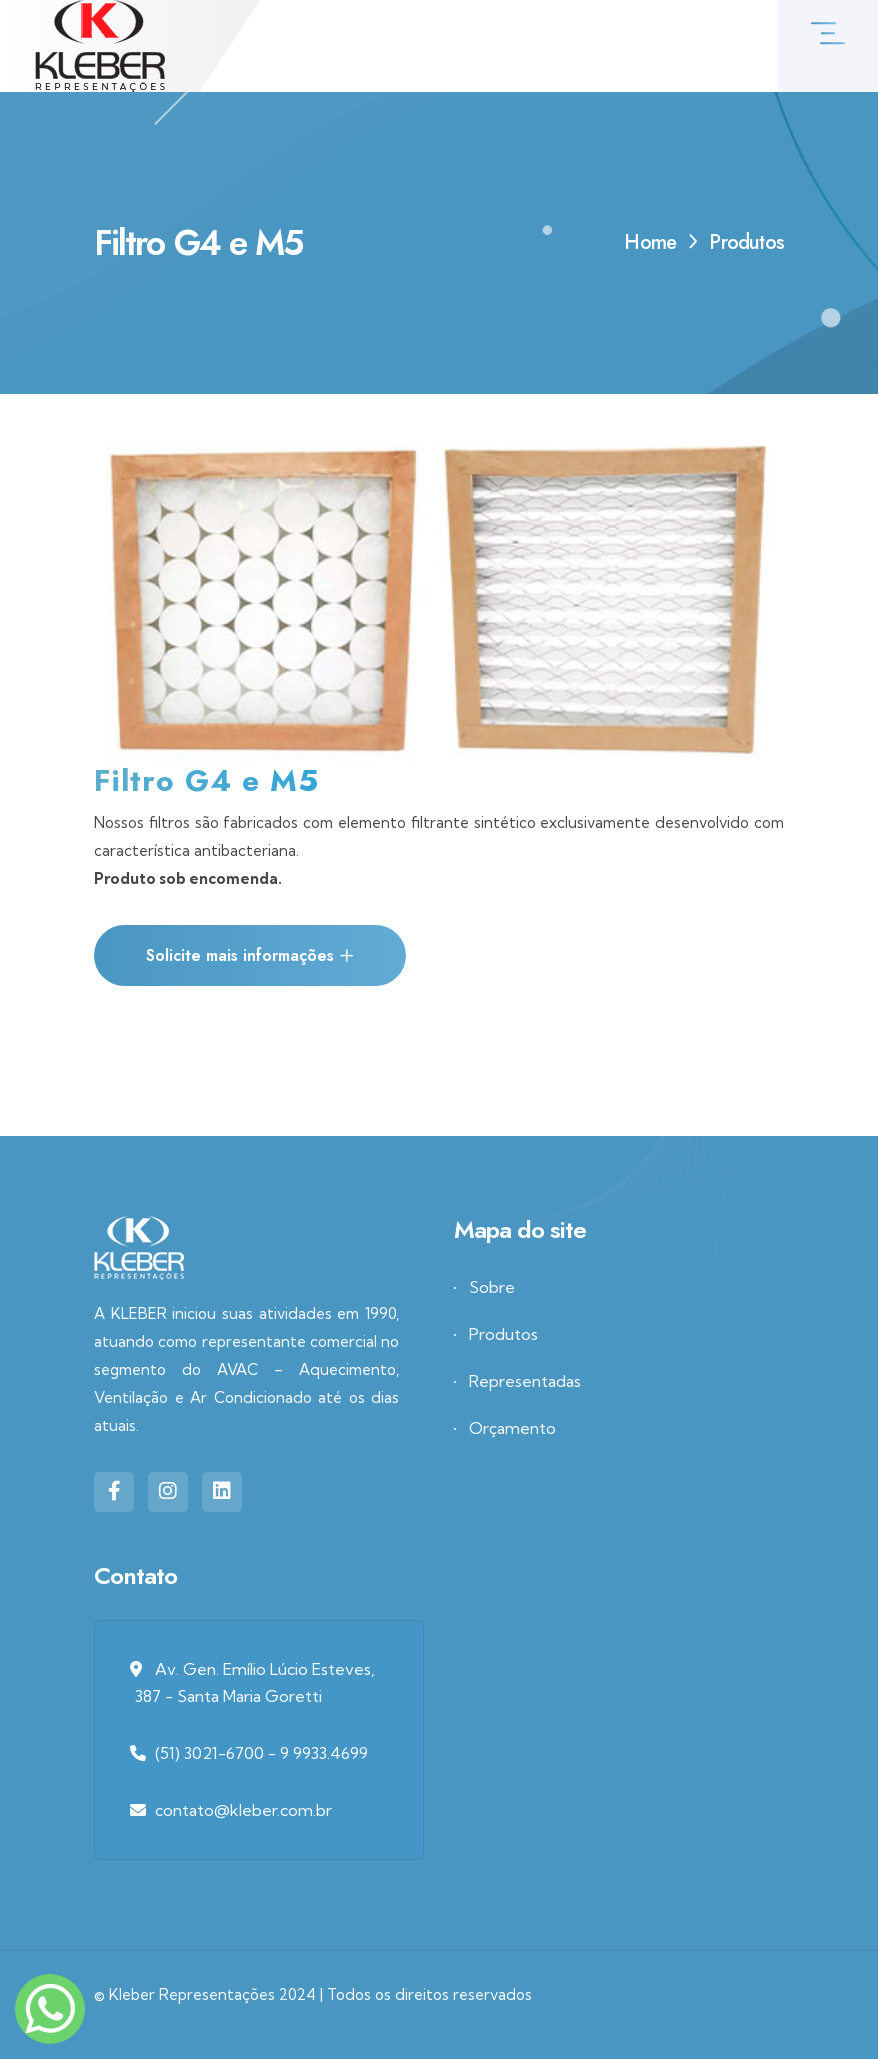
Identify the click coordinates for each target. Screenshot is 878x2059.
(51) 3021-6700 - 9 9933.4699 (261, 1753)
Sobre (492, 1287)
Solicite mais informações (250, 955)
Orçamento (512, 1428)
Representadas (525, 1381)
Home (650, 242)
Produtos (503, 1334)
